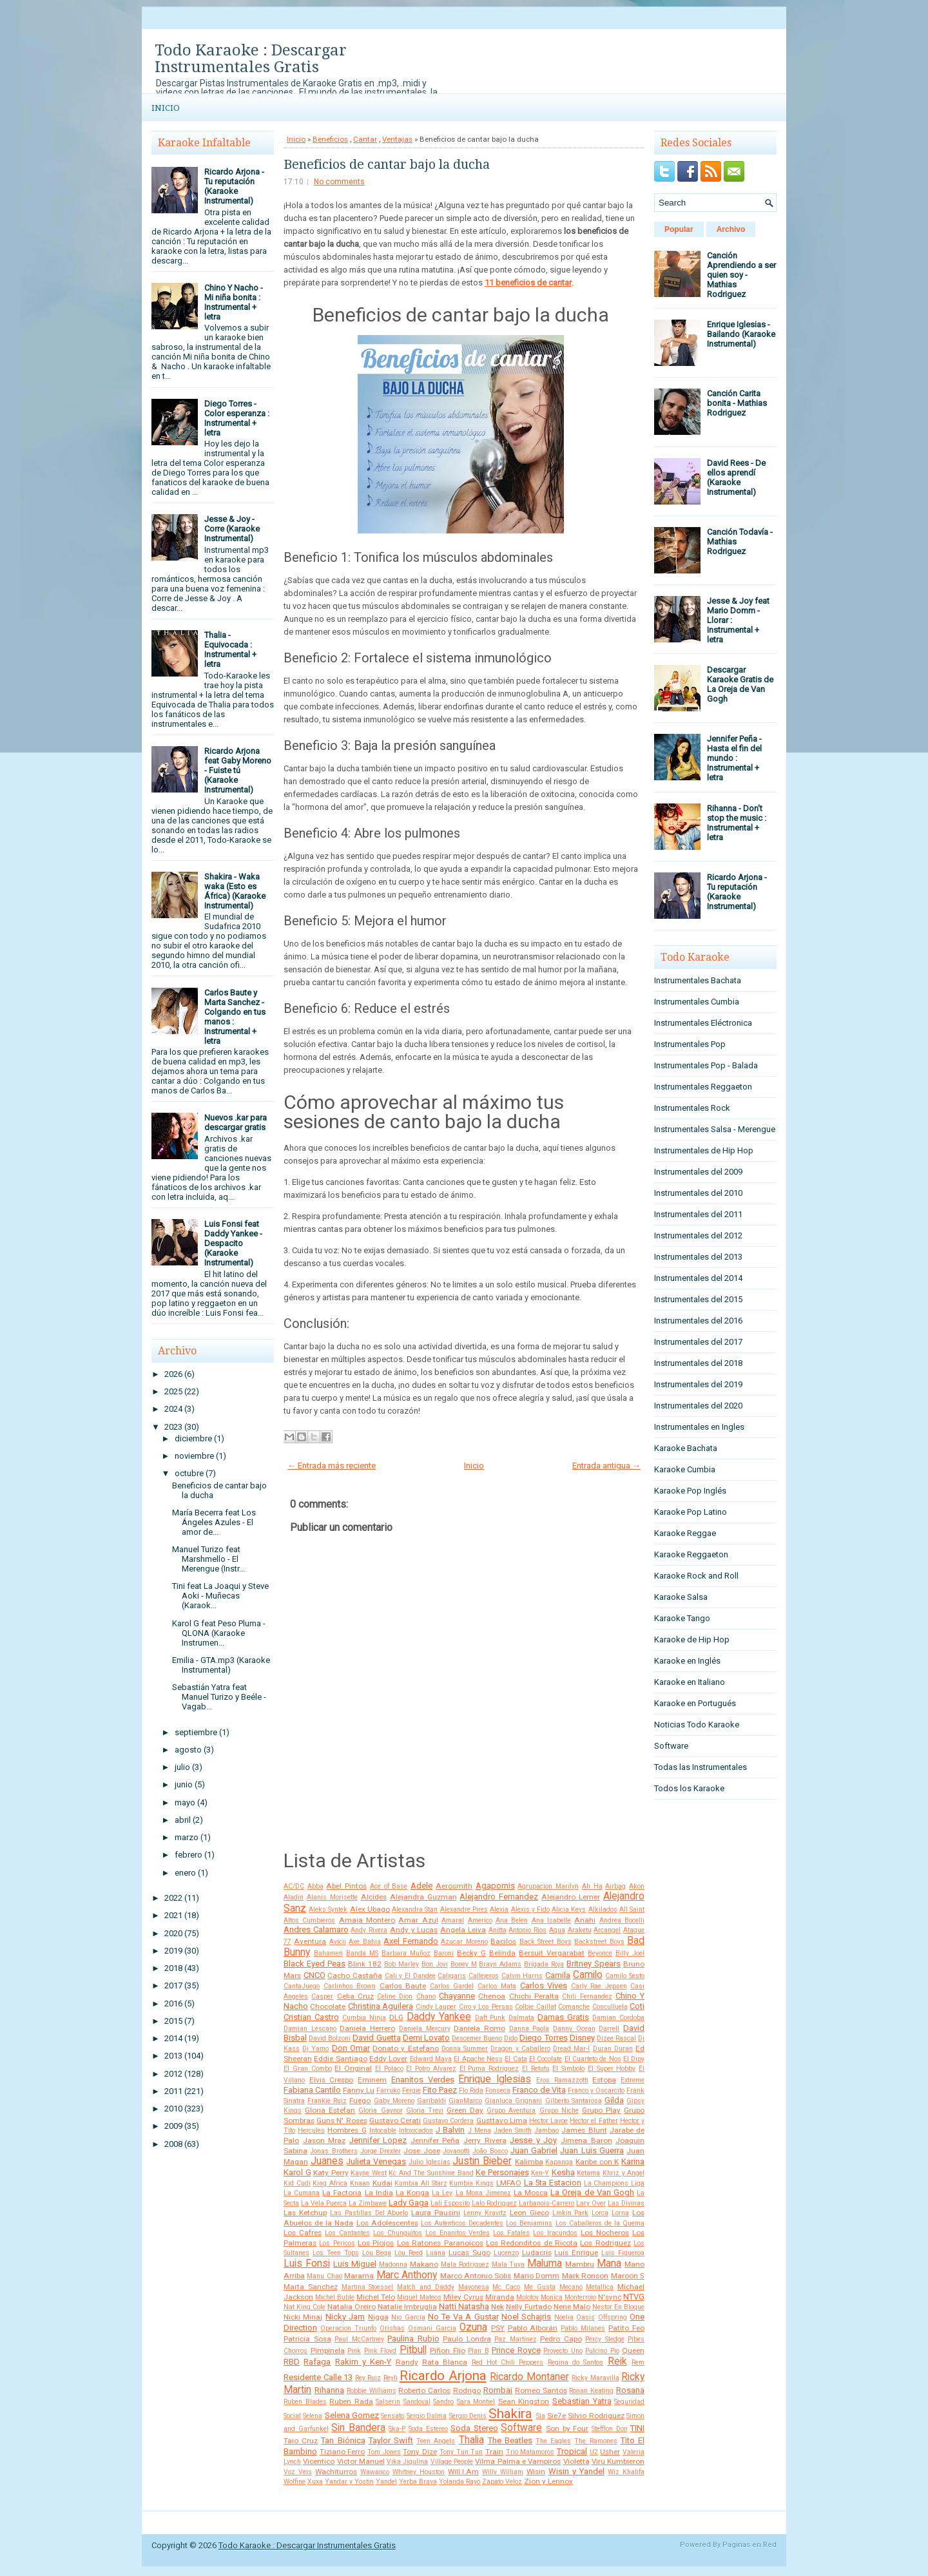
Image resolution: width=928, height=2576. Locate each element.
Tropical (572, 2451)
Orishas (392, 2328)
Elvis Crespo (331, 2079)
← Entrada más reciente (331, 1465)
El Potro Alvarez (431, 2068)
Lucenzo (506, 2253)
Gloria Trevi (424, 2110)
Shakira (510, 2413)
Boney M (463, 1964)
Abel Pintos (346, 1885)
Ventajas (397, 139)
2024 (173, 1409)
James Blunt (583, 2130)
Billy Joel (629, 1953)
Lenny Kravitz (485, 2213)
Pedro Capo (561, 2338)
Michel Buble (334, 2297)
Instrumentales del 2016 (698, 1320)
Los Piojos (376, 2242)
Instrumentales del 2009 (698, 1172)
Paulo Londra (467, 2338)
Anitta (497, 1930)
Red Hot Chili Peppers (508, 2362)
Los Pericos (336, 2243)
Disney (582, 2038)
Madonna (393, 2264)
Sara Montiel (476, 2402)
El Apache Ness (478, 2059)
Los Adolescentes (387, 2222)
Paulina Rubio (413, 2338)
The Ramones (595, 2441)
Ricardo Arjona (443, 2375)
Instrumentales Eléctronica (703, 1023)
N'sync (609, 2297)
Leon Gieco (529, 2212)
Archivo (731, 229)
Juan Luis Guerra (592, 2150)
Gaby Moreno (394, 2101)
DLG (396, 2017)
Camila (557, 1975)
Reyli (390, 2378)
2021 (173, 1915)
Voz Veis (298, 2472)
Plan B (478, 2351)
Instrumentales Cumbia (696, 1001)
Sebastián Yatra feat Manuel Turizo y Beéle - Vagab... (219, 1696)
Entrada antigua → (606, 1465)
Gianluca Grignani (513, 2101)
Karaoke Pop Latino (690, 1512)
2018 (173, 1968)
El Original (353, 2068)
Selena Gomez (352, 2415)
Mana (609, 2263)
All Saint (631, 1909)
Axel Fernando (410, 1941)
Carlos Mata (497, 1986)
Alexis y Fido (530, 1909)
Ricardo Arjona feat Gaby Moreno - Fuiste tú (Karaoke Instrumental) (237, 770)
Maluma (544, 2263)
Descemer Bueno (477, 2038)
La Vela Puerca (324, 2203)
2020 (173, 1933)
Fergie (411, 2090)
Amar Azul (418, 1920)
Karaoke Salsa (681, 1597)
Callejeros (484, 1976)
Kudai (382, 2182)
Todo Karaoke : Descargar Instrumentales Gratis (251, 58)
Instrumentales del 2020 (698, 1405)
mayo (185, 1802)
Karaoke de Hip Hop (692, 1639)
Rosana (630, 2390)
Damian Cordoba (618, 2018)
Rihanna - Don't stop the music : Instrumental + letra (736, 822)
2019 (173, 1951)
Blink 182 (365, 1963)
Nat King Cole (304, 2307)
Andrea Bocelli (621, 1920)
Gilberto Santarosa (573, 2101)
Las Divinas (626, 2203)
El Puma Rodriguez (489, 2068)
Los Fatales (511, 2233)
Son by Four (567, 2428)
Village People (451, 2461)
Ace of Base (388, 1886)
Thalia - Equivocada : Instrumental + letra (230, 649)
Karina (632, 2161)
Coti (637, 2006)
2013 (173, 2056)
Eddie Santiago (340, 2058)
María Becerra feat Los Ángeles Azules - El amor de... (214, 1522)
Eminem (372, 2079)
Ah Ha (592, 1886)
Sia (540, 2416)
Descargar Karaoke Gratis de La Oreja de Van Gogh (740, 684)
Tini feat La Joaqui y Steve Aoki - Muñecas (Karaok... (220, 1595)
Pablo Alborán (533, 2327)
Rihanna (329, 2390)
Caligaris (452, 1976)
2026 (173, 1374)
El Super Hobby (612, 2068)
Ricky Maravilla (595, 2378)
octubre (189, 1473)
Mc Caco (506, 2287)
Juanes (327, 2161)
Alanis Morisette (332, 1897)
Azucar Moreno (464, 1941)
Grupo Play (601, 2110)
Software (521, 2428)
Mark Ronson (585, 2275)
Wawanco (374, 2472)
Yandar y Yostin (349, 2481)
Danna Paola (529, 2028)
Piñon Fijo (447, 2350)
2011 (173, 2091)
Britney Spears (593, 1963)
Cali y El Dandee (410, 1976)
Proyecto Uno (563, 2351)
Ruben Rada (351, 2401)
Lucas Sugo (469, 2252)
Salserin (388, 2402)
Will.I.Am (463, 2471)
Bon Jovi (434, 1964)
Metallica (600, 2287)
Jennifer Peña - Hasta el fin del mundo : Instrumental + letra (734, 758)
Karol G (297, 2172)
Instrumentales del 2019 (698, 1384)
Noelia (564, 2317)
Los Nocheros (605, 2232)
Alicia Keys (569, 1909)
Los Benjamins (529, 2223)
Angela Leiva (463, 1929)
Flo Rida (471, 2090)
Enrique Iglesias (494, 2079)
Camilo (588, 1975)
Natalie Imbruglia (407, 2306)
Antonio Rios (527, 1930)
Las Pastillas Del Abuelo (369, 2213)
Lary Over (591, 2203)
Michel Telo (375, 2297)
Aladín (294, 1897)
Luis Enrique (576, 2252)
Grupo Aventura (511, 2110)
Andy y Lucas (414, 1929)
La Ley (442, 2193)
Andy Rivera (369, 1930)
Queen (633, 2350)
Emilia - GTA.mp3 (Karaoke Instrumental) (221, 1665)
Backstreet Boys (599, 1941)
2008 (173, 2144)
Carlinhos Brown (350, 1986)
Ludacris (537, 2252)
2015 (173, 2021)
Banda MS (362, 1953)
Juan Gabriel (533, 2150)
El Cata (516, 2059)
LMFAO (508, 2182)
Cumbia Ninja (364, 2018)
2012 (173, 2074)
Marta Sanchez (311, 2286)
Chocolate (327, 2006)
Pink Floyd (380, 2351)
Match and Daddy (425, 2287)
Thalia (471, 2440)
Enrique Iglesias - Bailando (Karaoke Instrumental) (741, 334)
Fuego (360, 2100)
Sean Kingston (524, 2401)
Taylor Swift (391, 2440)
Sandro (443, 2402)
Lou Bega (377, 2253)
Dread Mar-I (571, 2048)
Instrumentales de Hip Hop (703, 1150)
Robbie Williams (371, 2391)
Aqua (557, 1930)
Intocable (382, 2130)
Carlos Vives (544, 1985)
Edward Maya (431, 2059)
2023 (173, 1427)
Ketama (588, 2173)
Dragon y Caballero (520, 2048)
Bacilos (503, 1941)
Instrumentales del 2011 (698, 1214)
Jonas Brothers (333, 2151)
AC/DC (294, 1886)
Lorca (600, 2213)
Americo (480, 1920)
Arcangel (607, 1930)
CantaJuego (302, 1986)
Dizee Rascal (616, 2038)
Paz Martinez (515, 2339)
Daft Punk (490, 2018)
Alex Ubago (370, 1909)
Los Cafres (303, 2232)
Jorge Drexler (380, 2151)
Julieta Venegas (376, 2161)
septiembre (196, 1732)
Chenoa (491, 1996)
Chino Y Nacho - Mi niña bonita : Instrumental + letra (233, 302)
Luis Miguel (354, 2264)
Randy (407, 2362)
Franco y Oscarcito (596, 2090)
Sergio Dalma (427, 2416)
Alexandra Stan (415, 1909)
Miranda (499, 2297)
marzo (186, 1837)
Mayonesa (473, 2287)
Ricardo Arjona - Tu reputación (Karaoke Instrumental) (234, 186)
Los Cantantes (347, 2233)
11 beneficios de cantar (528, 282)
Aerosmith (454, 1885)
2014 (173, 2038)
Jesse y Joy (533, 2140)
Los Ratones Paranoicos (440, 2242)
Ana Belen (512, 1920)
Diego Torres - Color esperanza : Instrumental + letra (236, 418)
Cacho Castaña (354, 1975)
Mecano (571, 2287)
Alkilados (602, 1909)
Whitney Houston (418, 2472)
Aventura (310, 1941)
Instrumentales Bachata (697, 980)
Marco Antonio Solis (476, 2275)
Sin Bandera (358, 2428)
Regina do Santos (576, 2362)
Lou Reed (408, 2253)
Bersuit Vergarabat (552, 1952)
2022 (173, 1898)
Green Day (465, 2110)
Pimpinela (328, 2350)
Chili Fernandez (587, 1996)
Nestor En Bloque (618, 2307)
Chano (426, 1996)
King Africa (330, 2183)
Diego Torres (543, 2038)
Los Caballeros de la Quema (600, 2223)
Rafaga (317, 2362)
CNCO (314, 1975)
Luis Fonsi (307, 2263)
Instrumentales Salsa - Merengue (714, 1129)
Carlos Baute (403, 1985)
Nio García (408, 2317)
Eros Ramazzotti (562, 2080)
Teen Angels (435, 2441)
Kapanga (559, 2162)
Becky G (471, 1952)
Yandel (386, 2481)
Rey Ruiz (368, 2378)
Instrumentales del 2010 (698, 1193)
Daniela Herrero (367, 2028)
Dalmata (521, 2018)
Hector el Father (593, 2121)
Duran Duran (613, 2048)
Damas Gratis (563, 2017)
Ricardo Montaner (529, 2377)
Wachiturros (336, 2471)
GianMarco (465, 2101)
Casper (322, 1996)
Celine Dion (394, 1996)
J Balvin (450, 2130)
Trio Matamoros (530, 2452)
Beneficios (330, 139)
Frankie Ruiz (327, 2101)
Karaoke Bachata (685, 1448)
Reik (617, 2361)
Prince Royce (516, 2350)
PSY (498, 2327)
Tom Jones (384, 2452)
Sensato (392, 2416)
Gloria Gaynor (380, 2110)
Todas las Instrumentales (700, 1767)
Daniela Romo (479, 2028)
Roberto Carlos (424, 2390)
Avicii (337, 1941)
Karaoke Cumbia (684, 1469)
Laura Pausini (435, 2212)
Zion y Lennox (548, 2481)
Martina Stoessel (368, 2287)
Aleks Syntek (328, 1909)
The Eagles (553, 2441)
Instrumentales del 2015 (698, 1299)
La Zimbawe (368, 2203)
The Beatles (510, 2440)
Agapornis (495, 1885)
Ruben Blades (305, 2402)
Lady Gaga (409, 2202)
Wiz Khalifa (626, 2472)
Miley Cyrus (463, 2297)
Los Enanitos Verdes (457, 2233)
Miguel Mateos (419, 2297)
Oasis (585, 2317)
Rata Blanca (444, 2362)
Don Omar (351, 2048)
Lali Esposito (450, 2203)
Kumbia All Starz (420, 2183)
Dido (510, 2038)
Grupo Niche (559, 2110)
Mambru (579, 2264)
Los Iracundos (555, 2233)
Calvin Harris (522, 1976)
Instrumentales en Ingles (699, 1427)
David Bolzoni (330, 2038)
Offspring (612, 2317)
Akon (636, 1886)
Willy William (502, 2472)
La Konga (412, 2192)
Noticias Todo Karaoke (696, 1724)
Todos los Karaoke (689, 1788)
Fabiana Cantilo (312, 2090)
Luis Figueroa (622, 2253)
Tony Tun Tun (461, 2452)
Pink (354, 2351)
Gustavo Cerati (395, 2120)
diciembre (193, 1438)
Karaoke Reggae (685, 1533)
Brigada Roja (544, 1964)
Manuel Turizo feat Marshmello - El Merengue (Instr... (208, 1558)
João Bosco (489, 2151)
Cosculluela (610, 2007)
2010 (173, 2108)
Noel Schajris (526, 2316)
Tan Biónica (343, 2440)
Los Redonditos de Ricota (531, 2242)
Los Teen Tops (336, 2253)
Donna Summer (464, 2048)
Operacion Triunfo (348, 2328)
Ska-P (397, 2429)
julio (182, 1767)
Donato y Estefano (405, 2048)
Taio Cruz (301, 2440)
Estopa (604, 2079)
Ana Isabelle (551, 1920)
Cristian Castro (311, 2017)
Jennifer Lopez (378, 2140)
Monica (552, 2297)
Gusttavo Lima (501, 2120)
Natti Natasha (464, 2306)
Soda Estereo (428, 2429)
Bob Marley (401, 1964)
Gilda (614, 2100)
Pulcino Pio (602, 2351)
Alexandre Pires (464, 1909)
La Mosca (531, 2192)
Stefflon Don (610, 2429)
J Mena (479, 2130)
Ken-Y (540, 2173)
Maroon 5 (627, 2275)
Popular (678, 229)
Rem (638, 2362)
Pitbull (413, 2350)
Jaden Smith (513, 2130)
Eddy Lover (388, 2058)
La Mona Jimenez (483, 2193)
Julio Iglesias (429, 2162)
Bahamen (328, 1953)
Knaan (360, 2183)
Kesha (563, 2172)
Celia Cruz (355, 1996)
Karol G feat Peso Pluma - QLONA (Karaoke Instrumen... (219, 1633)
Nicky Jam (345, 2316)
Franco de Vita (539, 2090)
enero (185, 1873)
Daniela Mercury (424, 2028)
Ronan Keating (591, 2391)
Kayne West (369, 2173)
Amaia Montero (367, 1920)
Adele (421, 1885)
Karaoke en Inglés (687, 1661)
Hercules (311, 2130)
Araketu (580, 1930)
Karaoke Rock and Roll (696, 1576)
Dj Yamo (315, 2048)
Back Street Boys (545, 1941)
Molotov (527, 2297)
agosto (188, 1749)
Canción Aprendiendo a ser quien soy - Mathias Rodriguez (741, 275)
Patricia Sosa (307, 2338)
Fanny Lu (358, 2090)
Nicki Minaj (303, 2316)
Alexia (499, 1909)
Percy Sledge (604, 2339)
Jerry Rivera (485, 2140)
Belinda (502, 1952)
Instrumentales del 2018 (698, 1363)
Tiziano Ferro (342, 2451)
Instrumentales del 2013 (698, 1257)
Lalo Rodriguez (494, 2203)
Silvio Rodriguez (596, 2415)
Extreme (632, 2080)
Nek (497, 2306)
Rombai (497, 2390)
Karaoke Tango (682, 1618)
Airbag (615, 1886)
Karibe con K (597, 2161)
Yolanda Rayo (459, 2481)
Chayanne (457, 1996)
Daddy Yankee (439, 2017)
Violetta (576, 2461)
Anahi (584, 1920)
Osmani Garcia (432, 2328)
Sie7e (556, 2415)
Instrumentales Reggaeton (703, 1086)
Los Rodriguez (605, 2242)
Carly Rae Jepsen (599, 1986)
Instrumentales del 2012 (698, 1235)
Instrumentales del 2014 (698, 1278)
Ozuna (473, 2327)
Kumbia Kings (471, 2183)
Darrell (609, 2028)
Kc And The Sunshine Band (431, 2173)
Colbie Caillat (535, 2007)
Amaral (452, 1920)
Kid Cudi (297, 2183)
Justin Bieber (482, 2161)
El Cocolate (545, 2059)
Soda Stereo (474, 2428)
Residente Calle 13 (318, 2377)
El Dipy (633, 2059)
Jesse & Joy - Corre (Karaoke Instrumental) (232, 528)
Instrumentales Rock (692, 1108)
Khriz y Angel (623, 2173)
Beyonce (600, 1953)
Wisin (536, 2471)
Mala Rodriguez (465, 2264)
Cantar (365, 139)
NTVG (633, 2297)
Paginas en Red (749, 2545)
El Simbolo (568, 2068)
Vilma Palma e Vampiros (518, 2461)
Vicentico (318, 2461)
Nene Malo (572, 2306)
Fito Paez (440, 2090)
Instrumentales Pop (690, 1044)
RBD (292, 2362)
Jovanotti (456, 2151)
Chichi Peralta (534, 1996)
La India (379, 2192)
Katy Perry (331, 2172)
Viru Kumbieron (618, 2461)
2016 (173, 2003)
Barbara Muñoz (406, 1953)
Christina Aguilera (380, 2006)
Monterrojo (580, 2297)
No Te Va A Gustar (463, 2316)
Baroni (444, 1953)
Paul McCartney (359, 2339)
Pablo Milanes (583, 2328)
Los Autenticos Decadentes (462, 2223)
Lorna (620, 2213)
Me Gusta (540, 2287)
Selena (312, 2416)
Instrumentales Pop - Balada (706, 1065)
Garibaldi (431, 2101)
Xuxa (315, 2481)
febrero (188, 1855)
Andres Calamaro (316, 1929)
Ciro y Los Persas (486, 2007)
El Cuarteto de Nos (593, 2059)
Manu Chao (324, 2276)
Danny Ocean (574, 2028)
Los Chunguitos (397, 2233)
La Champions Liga (614, 2183)
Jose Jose (421, 2150)
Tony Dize (420, 2451)
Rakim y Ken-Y (363, 2362)
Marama (359, 2275)
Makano (424, 2264)
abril (183, 1820)
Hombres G (346, 2130)
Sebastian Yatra (582, 2401)
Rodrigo (467, 2390)
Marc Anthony (406, 2275)
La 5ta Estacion (552, 2182)
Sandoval (416, 2402)
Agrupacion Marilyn (548, 1886)
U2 (594, 2452)
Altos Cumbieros (309, 1920)
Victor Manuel (361, 2461)
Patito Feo (626, 2327)
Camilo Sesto (624, 1976)
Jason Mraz (324, 2140)
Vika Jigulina (407, 2461)
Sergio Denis (468, 2416)
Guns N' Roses (341, 2120)
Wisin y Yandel (576, 2471)
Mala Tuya (508, 2264)
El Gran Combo (308, 2068)
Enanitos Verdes (422, 2079)
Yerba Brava (418, 2481)
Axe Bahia (364, 1941)
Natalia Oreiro (351, 2306)
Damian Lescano (310, 2028)
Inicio (165, 108)
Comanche (574, 2007)
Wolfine (294, 2481)
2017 (173, 1985)
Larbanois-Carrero (546, 2203)
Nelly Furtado (529, 2306)
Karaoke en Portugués (695, 1703)
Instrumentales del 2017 (698, 1342)
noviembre (194, 1456)
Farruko (388, 2090)
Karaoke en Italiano (689, 1682)
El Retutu (536, 2068)
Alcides (374, 1896)
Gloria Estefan (330, 2110)
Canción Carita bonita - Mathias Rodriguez (737, 403)
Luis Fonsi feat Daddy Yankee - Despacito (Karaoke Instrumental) (233, 1243)
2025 (173, 1391)
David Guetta (376, 2038)
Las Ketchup (305, 2212)
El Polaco (389, 2068)
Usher (610, 2451)
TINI (637, 2428)
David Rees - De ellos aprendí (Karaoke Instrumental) (736, 477)
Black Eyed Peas (314, 1963)
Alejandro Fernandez (498, 1896)
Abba (315, 1886)
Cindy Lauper (436, 2007)
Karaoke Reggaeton (691, 1554)
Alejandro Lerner (570, 1896)
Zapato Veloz (502, 2481)
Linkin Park (570, 2213)
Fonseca (497, 2090)
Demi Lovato (426, 2038)
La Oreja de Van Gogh (592, 2192)
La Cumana (302, 2193)
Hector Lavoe (548, 2121)
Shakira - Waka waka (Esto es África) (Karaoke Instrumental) (235, 891)
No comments (339, 181)
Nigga (378, 2316)
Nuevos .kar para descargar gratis (235, 1122)
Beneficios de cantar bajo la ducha (387, 164)
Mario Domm (536, 2275)
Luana (435, 2253)
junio (184, 1784)
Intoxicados (416, 2130)
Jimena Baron (586, 2140)
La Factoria (342, 2192)
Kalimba (529, 2161)
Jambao (546, 2130)
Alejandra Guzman (423, 1896)
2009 (173, 2126)
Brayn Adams (500, 1964)
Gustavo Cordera (448, 2121)
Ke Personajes (502, 2172)
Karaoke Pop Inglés (690, 1490)
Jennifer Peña (435, 2140)
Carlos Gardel (452, 1986)
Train (494, 2451)
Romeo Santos (541, 2390)
